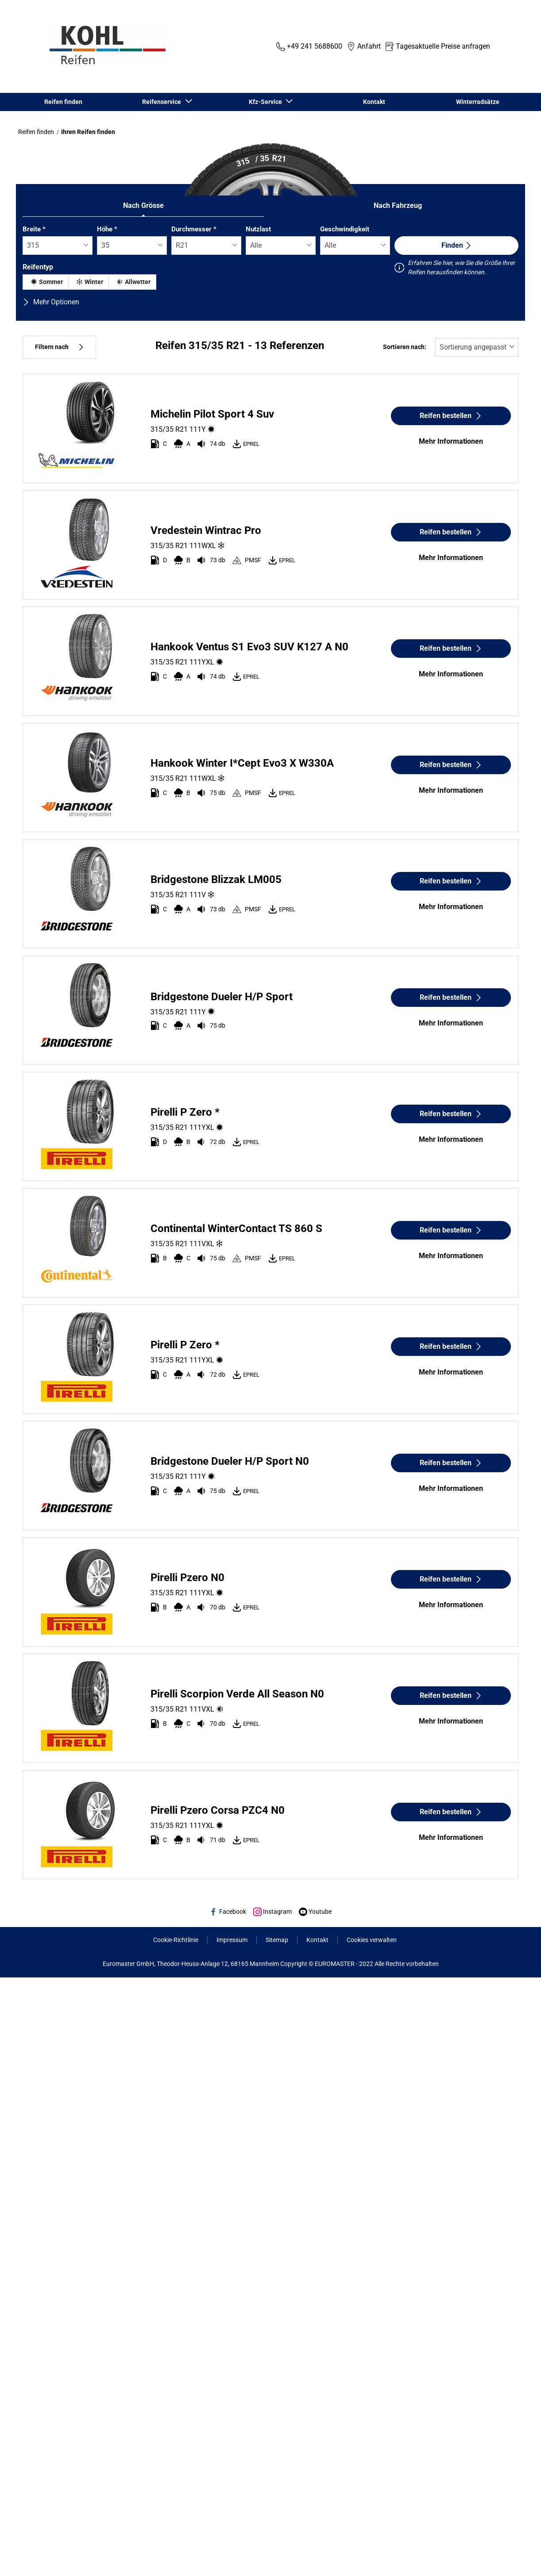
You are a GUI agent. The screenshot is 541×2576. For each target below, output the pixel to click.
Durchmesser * (193, 229)
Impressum (231, 1939)
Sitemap (277, 1939)
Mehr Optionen (51, 302)
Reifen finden (63, 101)
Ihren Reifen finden (88, 131)
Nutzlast (258, 229)
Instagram (272, 1911)
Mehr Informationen (451, 441)
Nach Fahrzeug (398, 205)
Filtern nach (59, 347)
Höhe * (107, 229)
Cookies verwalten (372, 1939)
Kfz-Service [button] (267, 101)
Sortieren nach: (404, 347)
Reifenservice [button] (163, 101)
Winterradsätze (477, 101)
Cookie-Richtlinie (175, 1939)
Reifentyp (38, 267)
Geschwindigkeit (344, 229)
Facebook (227, 1911)
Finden (456, 245)
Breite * (34, 229)
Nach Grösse (143, 205)
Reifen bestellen (451, 415)
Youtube (315, 1911)
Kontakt (374, 101)
